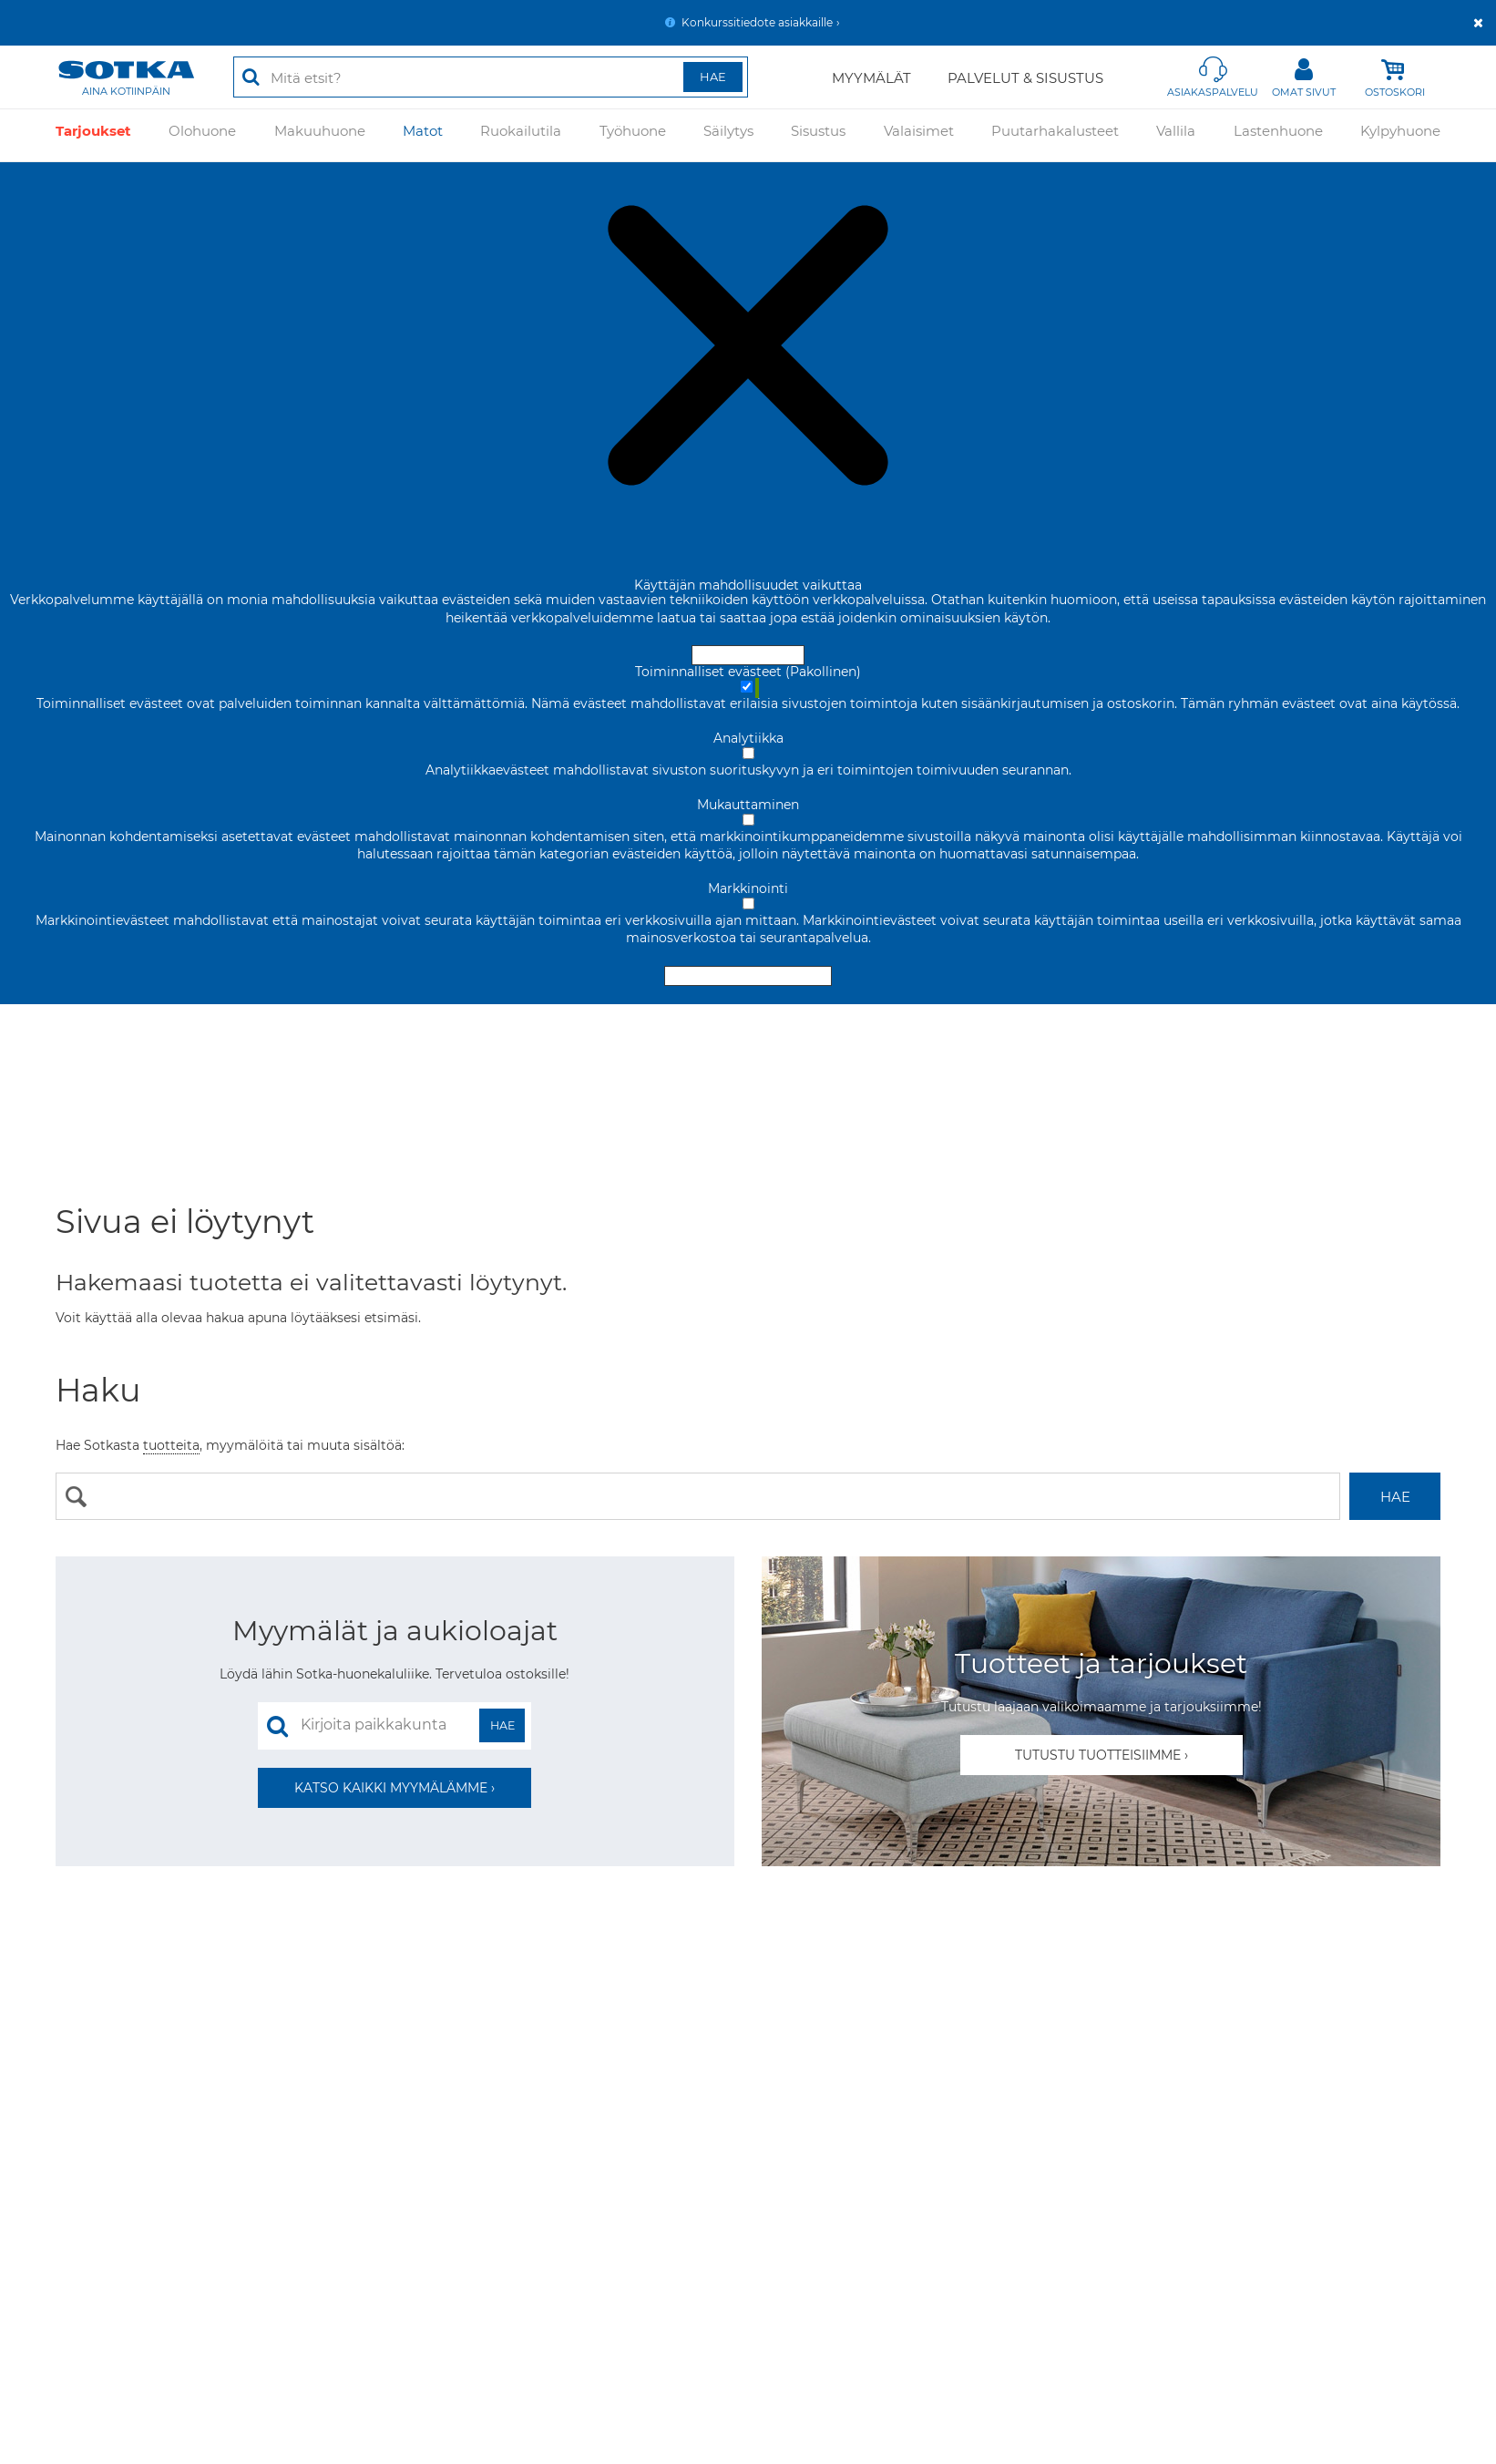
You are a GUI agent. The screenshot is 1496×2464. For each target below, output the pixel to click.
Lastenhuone (1278, 135)
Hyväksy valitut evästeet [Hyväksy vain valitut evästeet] (748, 976)
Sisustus (818, 135)
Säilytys (728, 135)
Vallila (1175, 135)
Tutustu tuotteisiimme (1098, 1755)
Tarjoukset (93, 135)
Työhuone (632, 135)
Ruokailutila (520, 135)
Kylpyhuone (1400, 135)
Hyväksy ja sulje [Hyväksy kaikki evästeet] (748, 655)
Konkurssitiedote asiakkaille (757, 22)
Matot (423, 135)
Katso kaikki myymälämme (390, 1788)
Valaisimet (919, 135)
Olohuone (202, 135)
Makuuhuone (319, 135)
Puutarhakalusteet (1055, 135)
